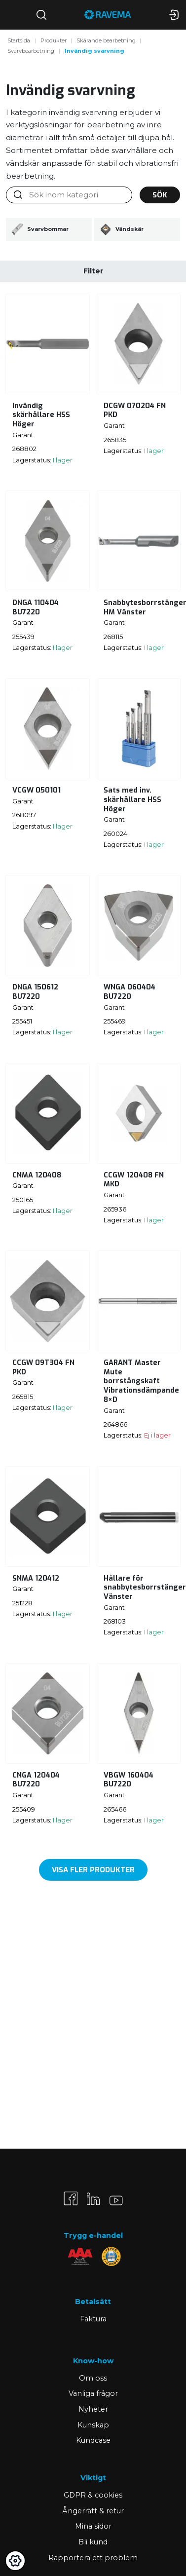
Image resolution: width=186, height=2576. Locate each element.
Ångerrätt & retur (93, 2510)
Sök (159, 195)
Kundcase (93, 2440)
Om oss (93, 2378)
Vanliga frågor (93, 2393)
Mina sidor (93, 2526)
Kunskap (93, 2425)
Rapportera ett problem (93, 2557)
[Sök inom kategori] (76, 195)
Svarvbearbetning (30, 50)
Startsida (18, 40)
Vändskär (122, 229)
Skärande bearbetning (106, 40)
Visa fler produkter (93, 1870)
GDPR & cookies (93, 2495)
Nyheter (93, 2409)
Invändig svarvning (94, 50)
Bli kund (93, 2542)
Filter (93, 270)
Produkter (53, 40)
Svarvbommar (40, 229)
